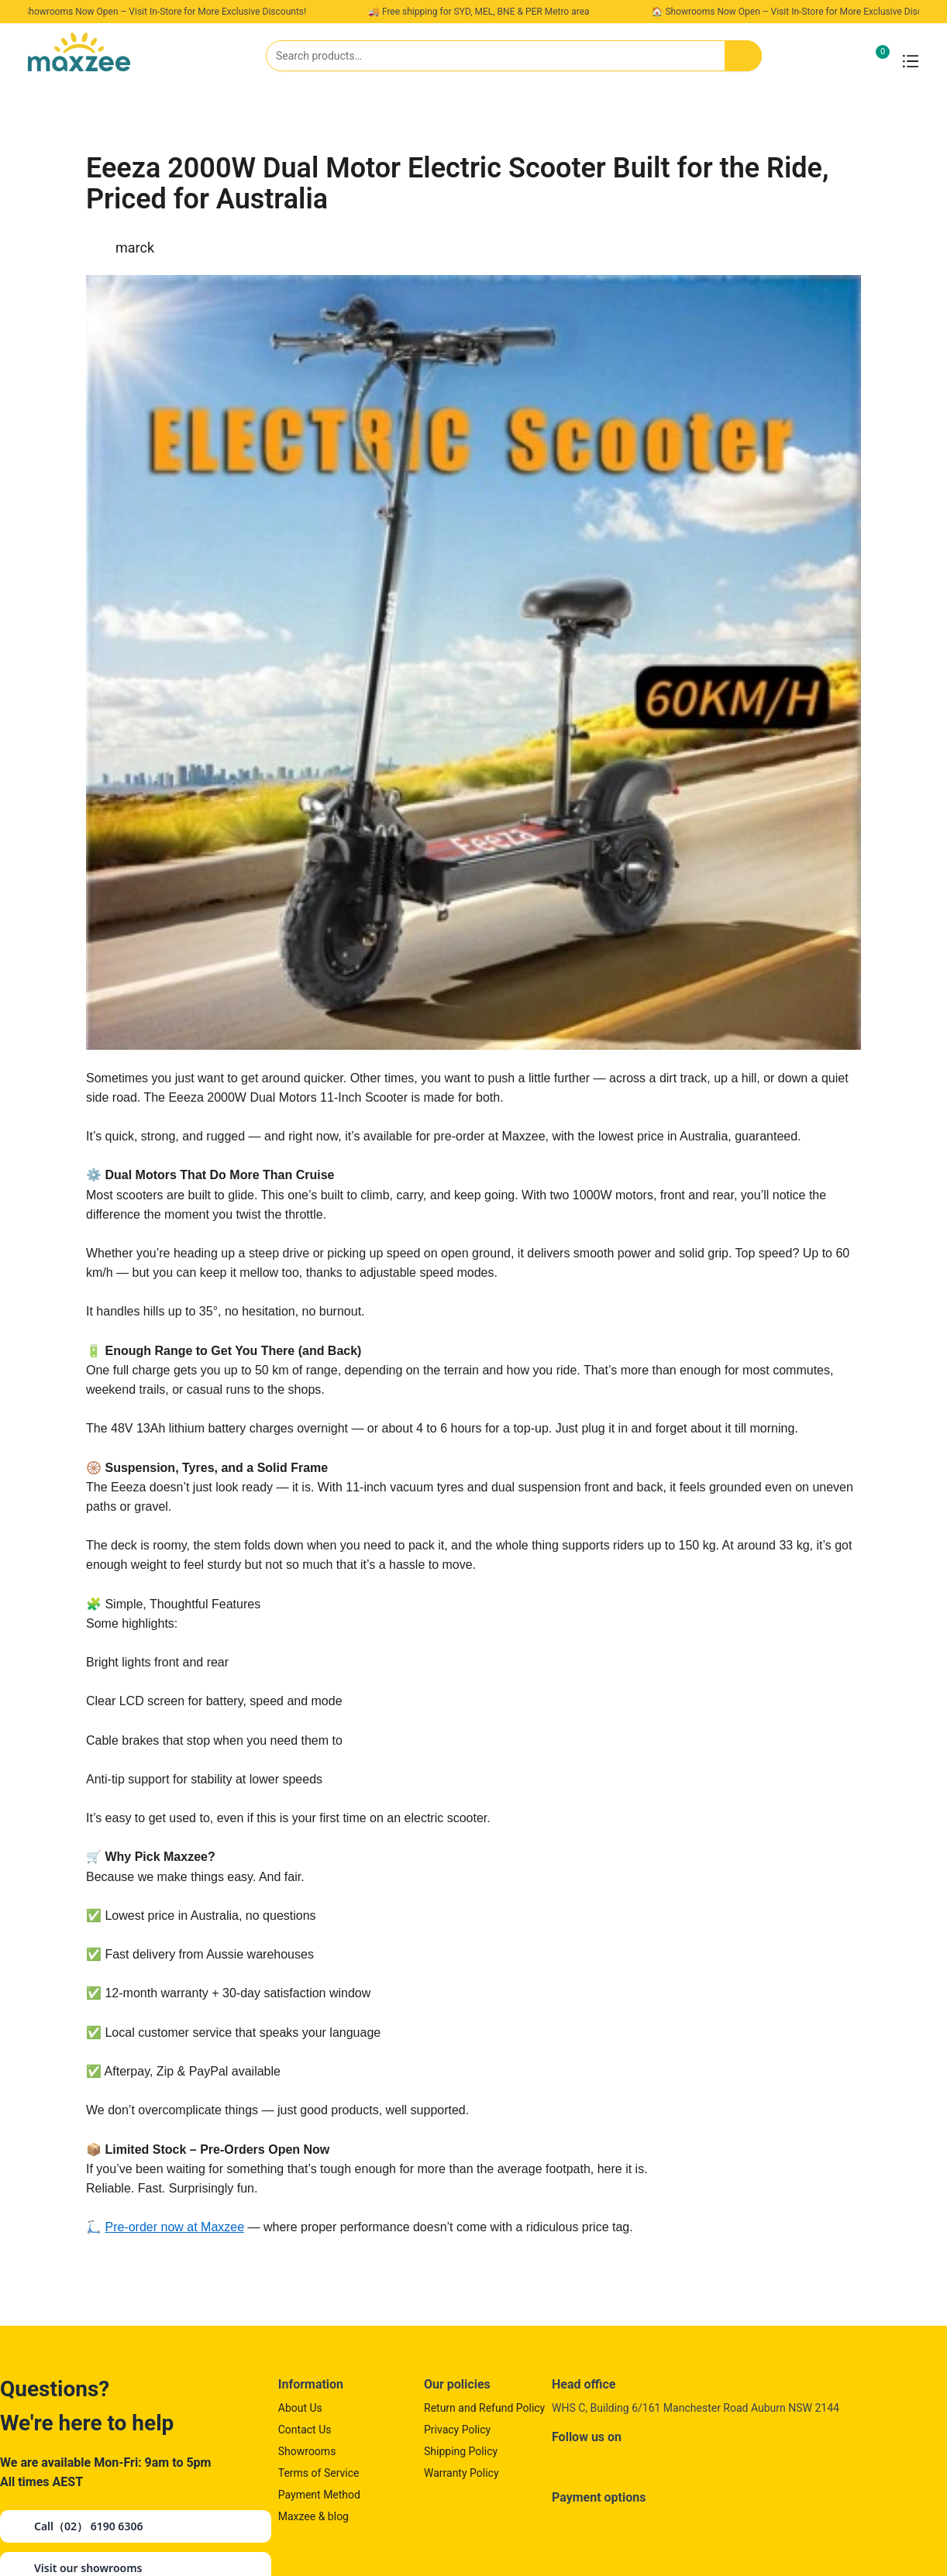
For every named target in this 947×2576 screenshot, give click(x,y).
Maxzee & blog (313, 2516)
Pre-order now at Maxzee (174, 2227)
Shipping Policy (461, 2451)
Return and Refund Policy (484, 2408)
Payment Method (319, 2494)
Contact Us (305, 2429)
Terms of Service (319, 2473)
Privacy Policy (457, 2429)
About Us (300, 2408)
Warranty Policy (461, 2473)
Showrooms (307, 2451)
